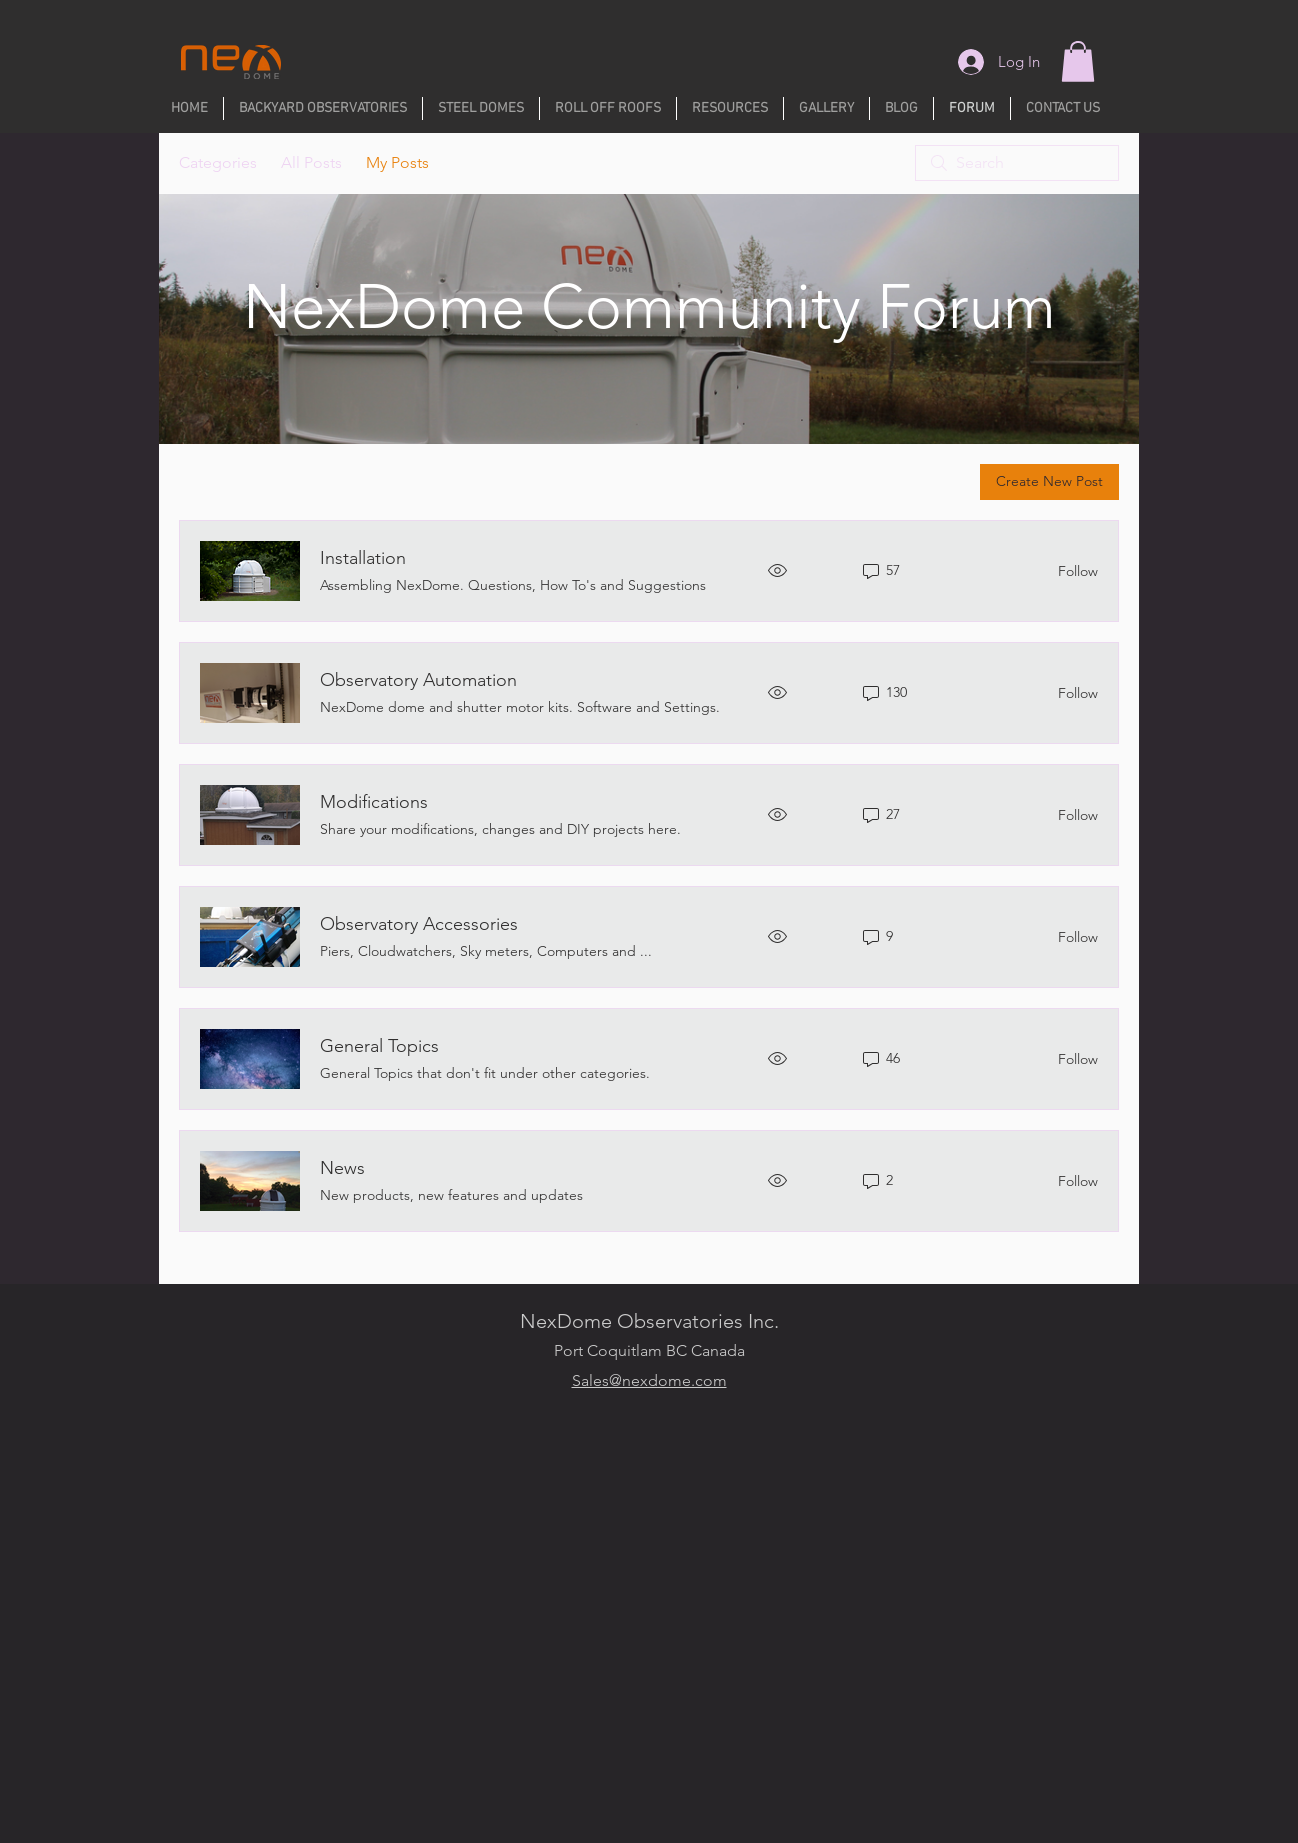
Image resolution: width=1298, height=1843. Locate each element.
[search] (1017, 163)
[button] (1078, 61)
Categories (218, 162)
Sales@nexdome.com (649, 1380)
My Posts (397, 162)
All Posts (311, 162)
